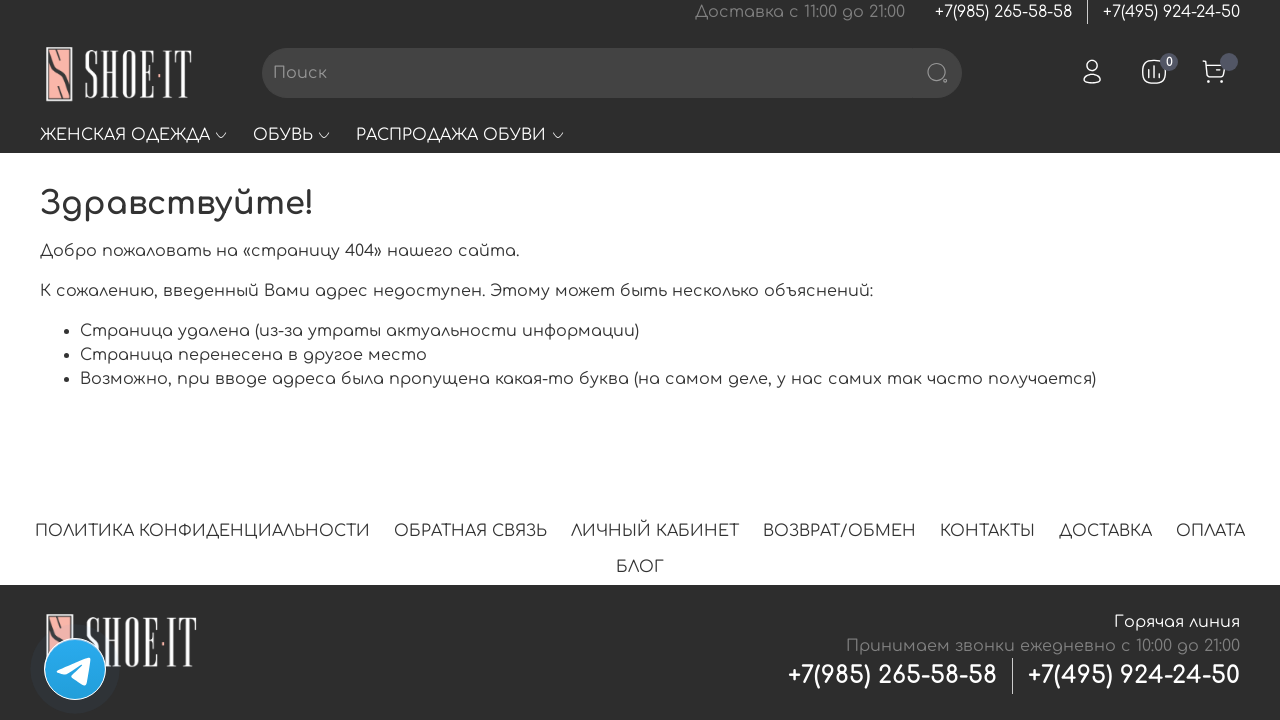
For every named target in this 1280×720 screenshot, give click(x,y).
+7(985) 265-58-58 (1003, 12)
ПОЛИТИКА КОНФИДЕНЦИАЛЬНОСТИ (202, 531)
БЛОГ (640, 567)
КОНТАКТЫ (987, 531)
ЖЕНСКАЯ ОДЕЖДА (134, 135)
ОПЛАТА (1210, 531)
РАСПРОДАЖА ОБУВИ (460, 135)
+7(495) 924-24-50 (1171, 12)
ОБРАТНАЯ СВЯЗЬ (470, 531)
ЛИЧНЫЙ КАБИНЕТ (655, 531)
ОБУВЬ (292, 135)
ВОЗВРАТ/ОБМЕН (839, 531)
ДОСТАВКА (1105, 531)
